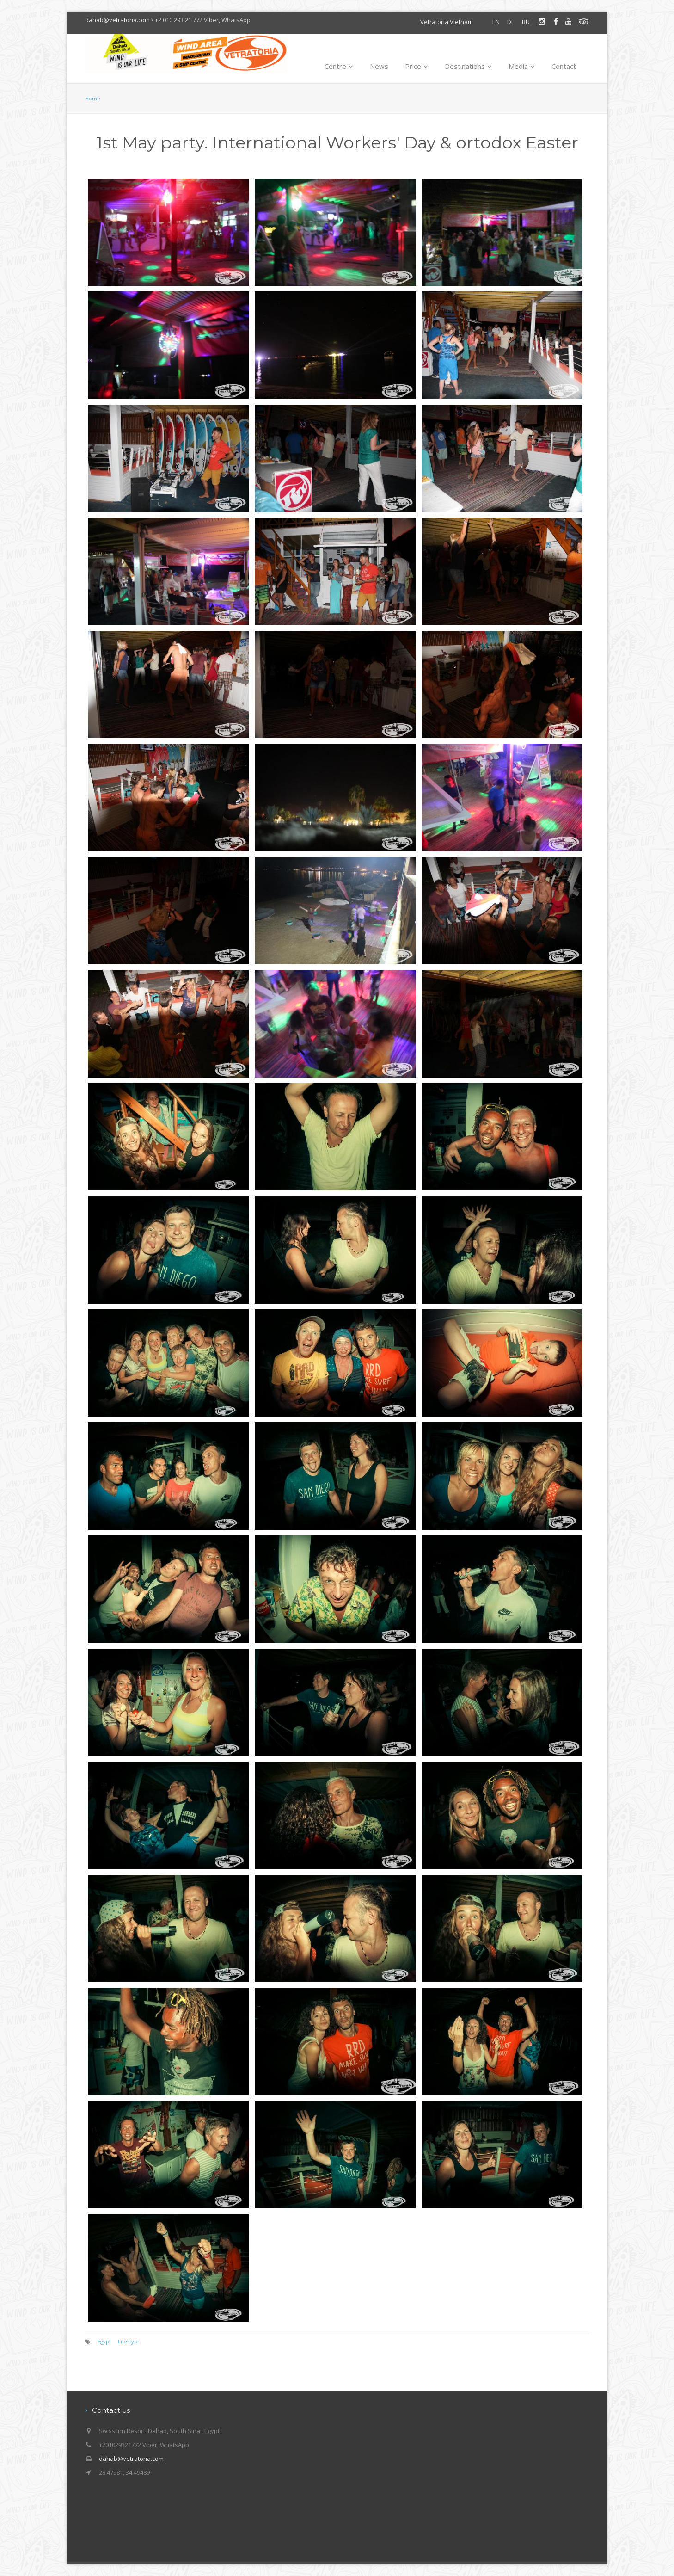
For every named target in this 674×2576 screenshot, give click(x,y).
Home (92, 98)
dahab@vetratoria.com (117, 20)
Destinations (468, 66)
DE (511, 22)
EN (496, 22)
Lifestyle (128, 2341)
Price (416, 66)
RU (526, 22)
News (379, 66)
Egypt (104, 2341)
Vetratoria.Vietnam (446, 22)
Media (522, 66)
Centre (339, 66)
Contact (563, 66)
